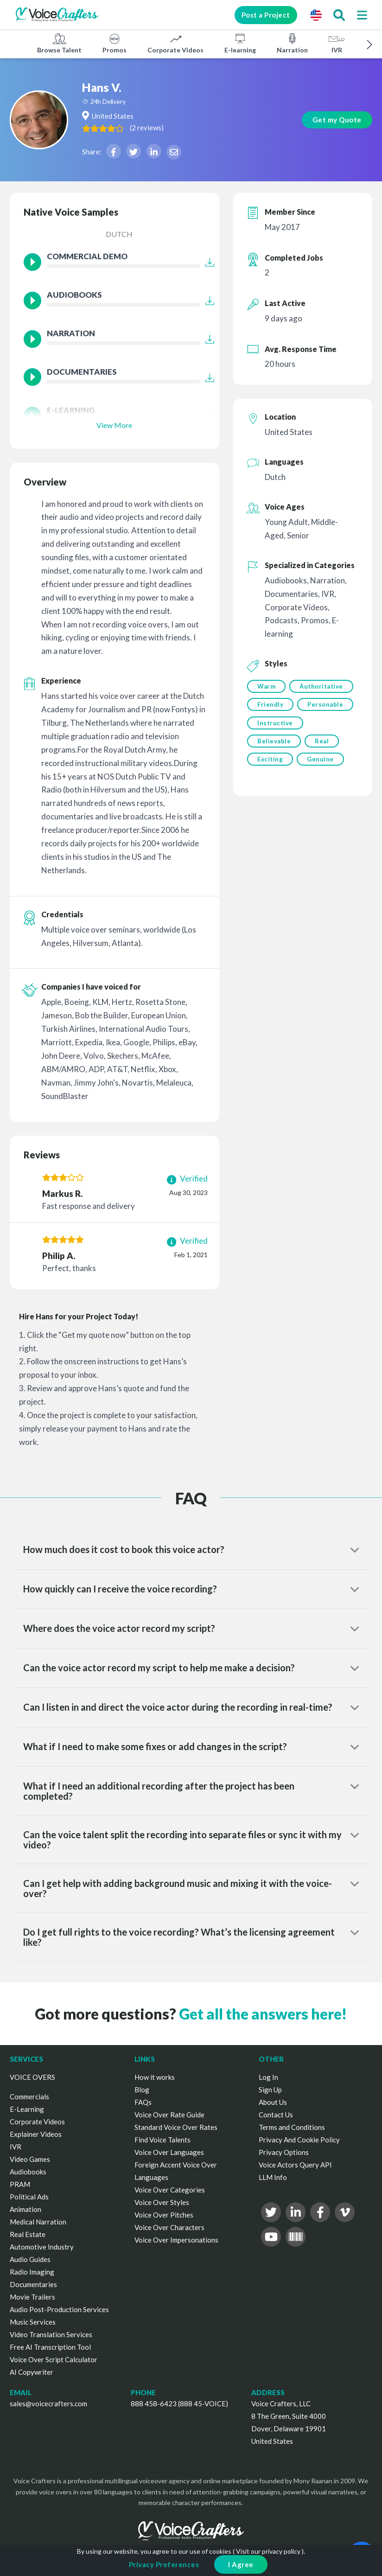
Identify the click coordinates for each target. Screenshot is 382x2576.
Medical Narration (38, 2222)
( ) (176, 127)
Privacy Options (284, 2152)
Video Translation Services (51, 2334)
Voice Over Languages (169, 2152)
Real (323, 781)
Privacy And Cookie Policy (299, 2139)
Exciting (270, 800)
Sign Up (270, 2089)
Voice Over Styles (161, 2202)
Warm (266, 686)
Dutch (119, 234)
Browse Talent (59, 43)
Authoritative (279, 705)
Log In (268, 2077)
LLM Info (273, 2177)
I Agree (241, 2564)
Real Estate (27, 2234)
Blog (141, 2089)
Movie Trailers (32, 2297)
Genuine (321, 800)
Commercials (29, 2096)
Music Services (33, 2322)
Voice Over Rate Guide (169, 2114)
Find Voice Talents (162, 2139)
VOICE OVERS (32, 2077)
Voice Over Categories (169, 2190)
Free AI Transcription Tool (50, 2347)
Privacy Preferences (164, 2564)
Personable (275, 743)
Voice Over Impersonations (176, 2240)
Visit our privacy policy (268, 2551)
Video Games (30, 2159)
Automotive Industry (42, 2247)
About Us (273, 2102)
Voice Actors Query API (295, 2165)
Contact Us (276, 2114)
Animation (25, 2209)
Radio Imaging (32, 2272)
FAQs (143, 2102)
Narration (292, 43)
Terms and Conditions (292, 2127)
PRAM (20, 2184)
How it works (154, 2077)
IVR (336, 43)
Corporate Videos (175, 43)
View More (114, 425)
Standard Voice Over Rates (175, 2127)
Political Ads (29, 2196)
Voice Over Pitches (163, 2215)
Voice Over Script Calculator (53, 2359)
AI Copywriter (31, 2372)
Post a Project (260, 15)
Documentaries (33, 2284)
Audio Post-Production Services (59, 2309)
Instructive (275, 762)
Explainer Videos (36, 2134)
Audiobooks (28, 2171)
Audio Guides (30, 2259)
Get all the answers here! (263, 2014)
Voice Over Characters (169, 2227)
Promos (114, 43)
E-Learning (27, 2109)
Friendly (270, 724)
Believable (274, 781)
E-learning (240, 43)
